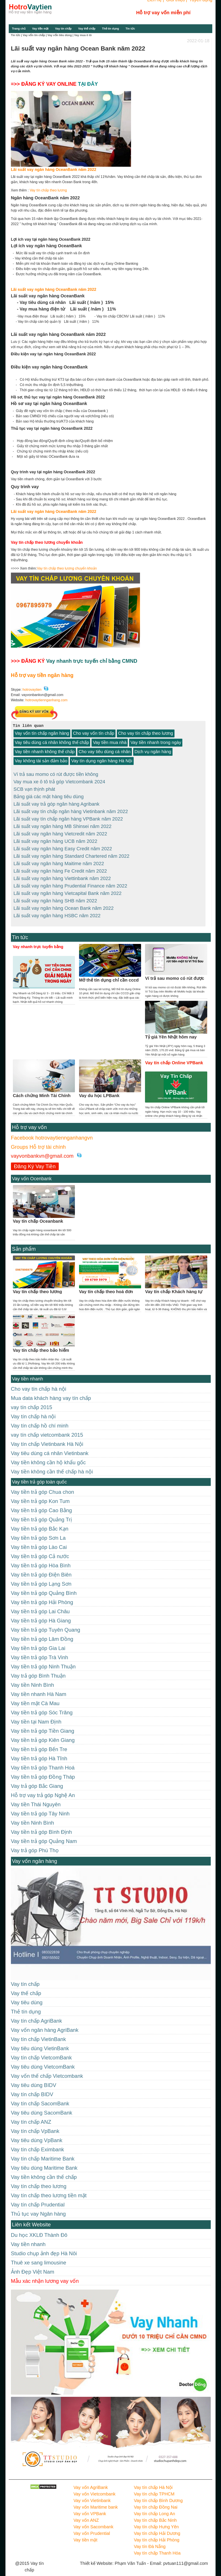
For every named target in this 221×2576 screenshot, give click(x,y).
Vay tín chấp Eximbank (37, 2143)
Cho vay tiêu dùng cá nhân (105, 750)
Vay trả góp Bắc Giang (37, 1780)
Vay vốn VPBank (89, 2507)
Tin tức (20, 931)
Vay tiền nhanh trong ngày (155, 742)
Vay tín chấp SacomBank (40, 2097)
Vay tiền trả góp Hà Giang (41, 1614)
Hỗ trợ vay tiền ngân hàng (42, 675)
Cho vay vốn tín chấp (93, 733)
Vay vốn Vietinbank (91, 2494)
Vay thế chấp (86, 28)
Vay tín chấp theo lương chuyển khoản (67, 568)
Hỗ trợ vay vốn (29, 1121)
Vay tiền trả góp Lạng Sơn (41, 1578)
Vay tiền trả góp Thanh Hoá (43, 1761)
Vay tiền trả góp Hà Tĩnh (39, 1752)
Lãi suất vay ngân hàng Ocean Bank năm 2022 (64, 902)
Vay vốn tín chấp (34, 35)
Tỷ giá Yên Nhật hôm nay (171, 1030)
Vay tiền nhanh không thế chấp (45, 750)
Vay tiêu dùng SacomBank (41, 2107)
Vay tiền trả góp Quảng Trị (41, 1513)
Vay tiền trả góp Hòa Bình (41, 1559)
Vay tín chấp (63, 28)
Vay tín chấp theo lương (48, 190)
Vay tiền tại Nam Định (36, 1716)
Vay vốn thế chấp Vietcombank (47, 2070)
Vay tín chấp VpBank (35, 2125)
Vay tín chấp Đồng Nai (155, 2501)
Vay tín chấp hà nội (33, 1410)
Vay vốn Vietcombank (94, 2487)
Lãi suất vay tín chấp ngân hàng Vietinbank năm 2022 (71, 808)
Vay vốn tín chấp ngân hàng (42, 733)
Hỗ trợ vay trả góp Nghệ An (43, 1789)
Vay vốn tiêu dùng (59, 35)
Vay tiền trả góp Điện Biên (41, 1568)
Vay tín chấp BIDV (32, 2088)
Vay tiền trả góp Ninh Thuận (43, 1660)
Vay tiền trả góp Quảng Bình (44, 1587)
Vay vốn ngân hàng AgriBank (44, 2024)
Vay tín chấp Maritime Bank (42, 2152)
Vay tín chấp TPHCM (154, 2487)
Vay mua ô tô (83, 35)
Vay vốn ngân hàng (34, 1855)
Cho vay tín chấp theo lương (145, 733)
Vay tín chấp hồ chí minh (40, 1419)
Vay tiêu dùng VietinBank (40, 2042)
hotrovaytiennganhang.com (46, 700)
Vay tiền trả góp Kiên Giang (43, 1734)
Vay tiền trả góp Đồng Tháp (43, 1771)
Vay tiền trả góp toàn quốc (39, 1475)
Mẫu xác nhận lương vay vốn (45, 2275)
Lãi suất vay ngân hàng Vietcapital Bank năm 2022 (68, 888)
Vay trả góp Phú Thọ (35, 1844)
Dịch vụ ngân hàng (153, 750)
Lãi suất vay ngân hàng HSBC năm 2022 (57, 909)
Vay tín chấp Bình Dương (158, 2494)
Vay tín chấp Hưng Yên (156, 2520)
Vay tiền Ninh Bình (32, 1679)
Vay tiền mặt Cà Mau (35, 1697)
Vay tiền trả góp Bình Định (41, 1826)
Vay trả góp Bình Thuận (38, 1670)
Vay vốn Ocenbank (32, 1172)
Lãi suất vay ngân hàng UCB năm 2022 (55, 837)
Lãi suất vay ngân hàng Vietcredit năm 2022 (60, 830)
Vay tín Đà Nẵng (150, 2540)
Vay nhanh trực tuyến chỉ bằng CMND (91, 661)
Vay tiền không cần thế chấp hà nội (52, 1465)
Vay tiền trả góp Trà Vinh (39, 1651)
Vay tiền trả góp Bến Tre (39, 1743)
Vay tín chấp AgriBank (36, 2015)
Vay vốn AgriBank (90, 2481)
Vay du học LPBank (99, 1089)
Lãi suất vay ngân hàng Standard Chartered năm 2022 (71, 852)
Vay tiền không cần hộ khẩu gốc (48, 1456)
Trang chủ (19, 28)
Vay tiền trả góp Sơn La (38, 1532)
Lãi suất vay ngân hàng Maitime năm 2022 (59, 859)
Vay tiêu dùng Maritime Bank (44, 2162)
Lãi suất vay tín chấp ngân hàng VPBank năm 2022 (68, 816)
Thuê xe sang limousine (38, 2256)
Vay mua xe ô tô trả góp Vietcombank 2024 (59, 779)
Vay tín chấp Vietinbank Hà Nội (47, 1438)
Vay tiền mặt (40, 28)
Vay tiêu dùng (27, 1996)
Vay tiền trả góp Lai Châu (40, 1605)
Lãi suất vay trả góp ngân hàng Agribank (56, 801)
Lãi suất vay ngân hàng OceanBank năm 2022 (53, 169)
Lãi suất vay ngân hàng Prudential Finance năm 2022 (70, 881)
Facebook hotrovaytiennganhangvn (52, 1132)
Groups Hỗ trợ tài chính (38, 1141)
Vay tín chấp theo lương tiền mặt (49, 2189)
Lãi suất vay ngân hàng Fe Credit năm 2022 (60, 866)
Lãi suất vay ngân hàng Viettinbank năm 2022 (62, 873)
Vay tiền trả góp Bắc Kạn (39, 1523)
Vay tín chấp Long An (154, 2507)
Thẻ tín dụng (110, 28)
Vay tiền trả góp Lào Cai (39, 1541)
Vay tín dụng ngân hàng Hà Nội (101, 759)
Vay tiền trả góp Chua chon (42, 1486)
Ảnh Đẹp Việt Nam (32, 2266)
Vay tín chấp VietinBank (38, 2033)
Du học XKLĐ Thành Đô (39, 2229)
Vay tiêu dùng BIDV (33, 2079)
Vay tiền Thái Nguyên (36, 1798)
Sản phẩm (24, 1243)
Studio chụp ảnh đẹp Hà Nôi (44, 2247)
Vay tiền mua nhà (109, 742)
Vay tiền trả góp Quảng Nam (44, 1835)
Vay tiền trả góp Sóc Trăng (42, 1706)
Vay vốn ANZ (86, 2514)
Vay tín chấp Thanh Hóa (157, 2546)
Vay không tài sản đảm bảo (41, 759)
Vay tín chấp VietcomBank (41, 2051)
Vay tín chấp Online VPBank (174, 1056)
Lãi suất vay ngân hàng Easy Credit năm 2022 (63, 844)
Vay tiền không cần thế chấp (44, 2171)
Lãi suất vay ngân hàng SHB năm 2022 (55, 895)
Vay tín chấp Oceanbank (38, 1215)
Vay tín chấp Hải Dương (157, 2527)
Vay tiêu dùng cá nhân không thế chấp (52, 742)
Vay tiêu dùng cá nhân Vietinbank (49, 1447)
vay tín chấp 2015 (31, 1401)
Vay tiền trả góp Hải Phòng (42, 1596)
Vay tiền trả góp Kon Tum (40, 1495)
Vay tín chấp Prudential (38, 2198)
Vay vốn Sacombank (93, 2520)
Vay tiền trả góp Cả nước (40, 1550)
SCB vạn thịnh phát (34, 787)
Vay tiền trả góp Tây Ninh (40, 1807)
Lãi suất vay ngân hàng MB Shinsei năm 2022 (63, 823)
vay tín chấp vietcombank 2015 (47, 1429)
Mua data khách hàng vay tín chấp (51, 1392)
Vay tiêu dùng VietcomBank (43, 2061)
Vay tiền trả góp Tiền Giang (42, 1725)
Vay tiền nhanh (27, 1372)
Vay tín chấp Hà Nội (153, 2481)
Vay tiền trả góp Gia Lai (38, 1642)
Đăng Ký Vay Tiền (35, 1160)
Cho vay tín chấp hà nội (38, 1383)
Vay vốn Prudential (91, 2527)
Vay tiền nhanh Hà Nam (38, 1688)
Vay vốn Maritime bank (95, 2501)
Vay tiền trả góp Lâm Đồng (42, 1633)
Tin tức (130, 28)
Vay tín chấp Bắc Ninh (155, 2514)
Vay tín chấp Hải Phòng (156, 2533)
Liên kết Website (31, 2218)
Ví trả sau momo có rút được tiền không (56, 772)
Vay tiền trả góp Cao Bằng (41, 1504)
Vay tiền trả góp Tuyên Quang (45, 1624)
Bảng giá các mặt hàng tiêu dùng (49, 794)
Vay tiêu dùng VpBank (36, 2134)
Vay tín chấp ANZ (31, 2116)
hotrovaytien (31, 689)
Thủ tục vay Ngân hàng (38, 2208)
